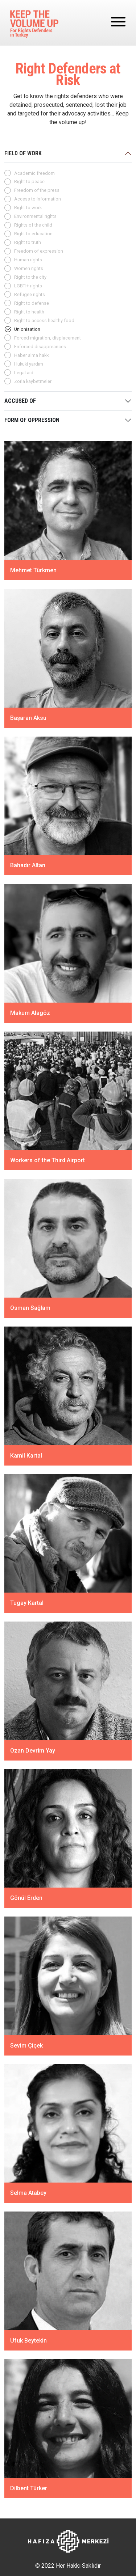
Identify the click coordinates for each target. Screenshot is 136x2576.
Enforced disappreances (40, 346)
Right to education (33, 233)
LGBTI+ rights (28, 285)
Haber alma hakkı (32, 355)
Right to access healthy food (44, 320)
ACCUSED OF (20, 400)
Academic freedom (34, 173)
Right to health (29, 312)
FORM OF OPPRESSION (31, 420)
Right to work (28, 207)
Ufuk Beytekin (28, 2340)
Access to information (37, 199)
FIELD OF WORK (23, 153)
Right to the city (30, 277)
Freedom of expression (38, 251)
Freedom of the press (36, 190)
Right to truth (27, 242)
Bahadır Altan (27, 865)
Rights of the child (33, 225)
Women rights (28, 268)
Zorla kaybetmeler (32, 381)
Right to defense (31, 303)
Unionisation (27, 329)
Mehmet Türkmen (33, 570)
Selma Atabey (28, 2192)
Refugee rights (29, 294)
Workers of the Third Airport (47, 1160)
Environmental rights (35, 216)
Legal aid (23, 372)
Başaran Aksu (28, 717)
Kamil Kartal (26, 1455)
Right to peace (29, 181)
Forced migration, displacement (47, 338)
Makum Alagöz (30, 1012)
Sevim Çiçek (26, 2045)
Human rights (28, 259)
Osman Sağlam (30, 1307)
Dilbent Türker (28, 2487)
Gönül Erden (26, 1897)
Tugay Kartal (27, 1602)
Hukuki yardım (28, 364)
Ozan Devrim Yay (32, 1750)
